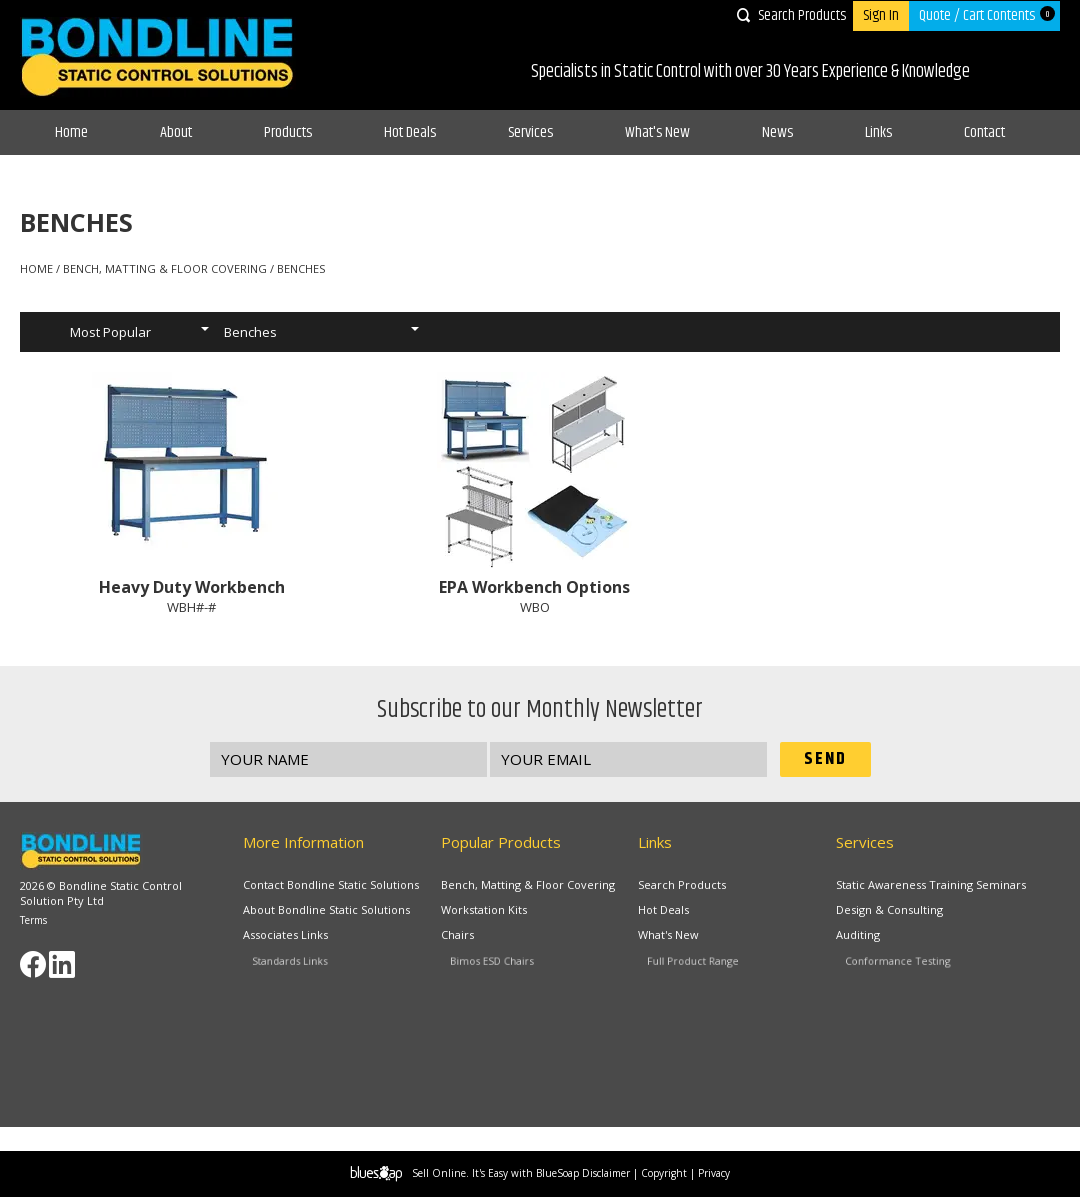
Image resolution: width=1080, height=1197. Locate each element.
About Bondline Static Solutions (327, 910)
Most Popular (110, 332)
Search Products (802, 15)
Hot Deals (410, 132)
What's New (657, 132)
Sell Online (439, 1173)
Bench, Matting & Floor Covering (528, 884)
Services (530, 132)
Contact (984, 132)
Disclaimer (606, 1173)
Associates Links (302, 938)
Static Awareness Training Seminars (931, 884)
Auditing (880, 938)
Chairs (481, 938)
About (176, 132)
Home (71, 132)
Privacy (714, 1173)
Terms (33, 920)
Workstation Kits (487, 910)
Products (288, 132)
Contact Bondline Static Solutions (331, 884)
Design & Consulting (892, 910)
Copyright (664, 1173)
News (777, 132)
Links (878, 132)
